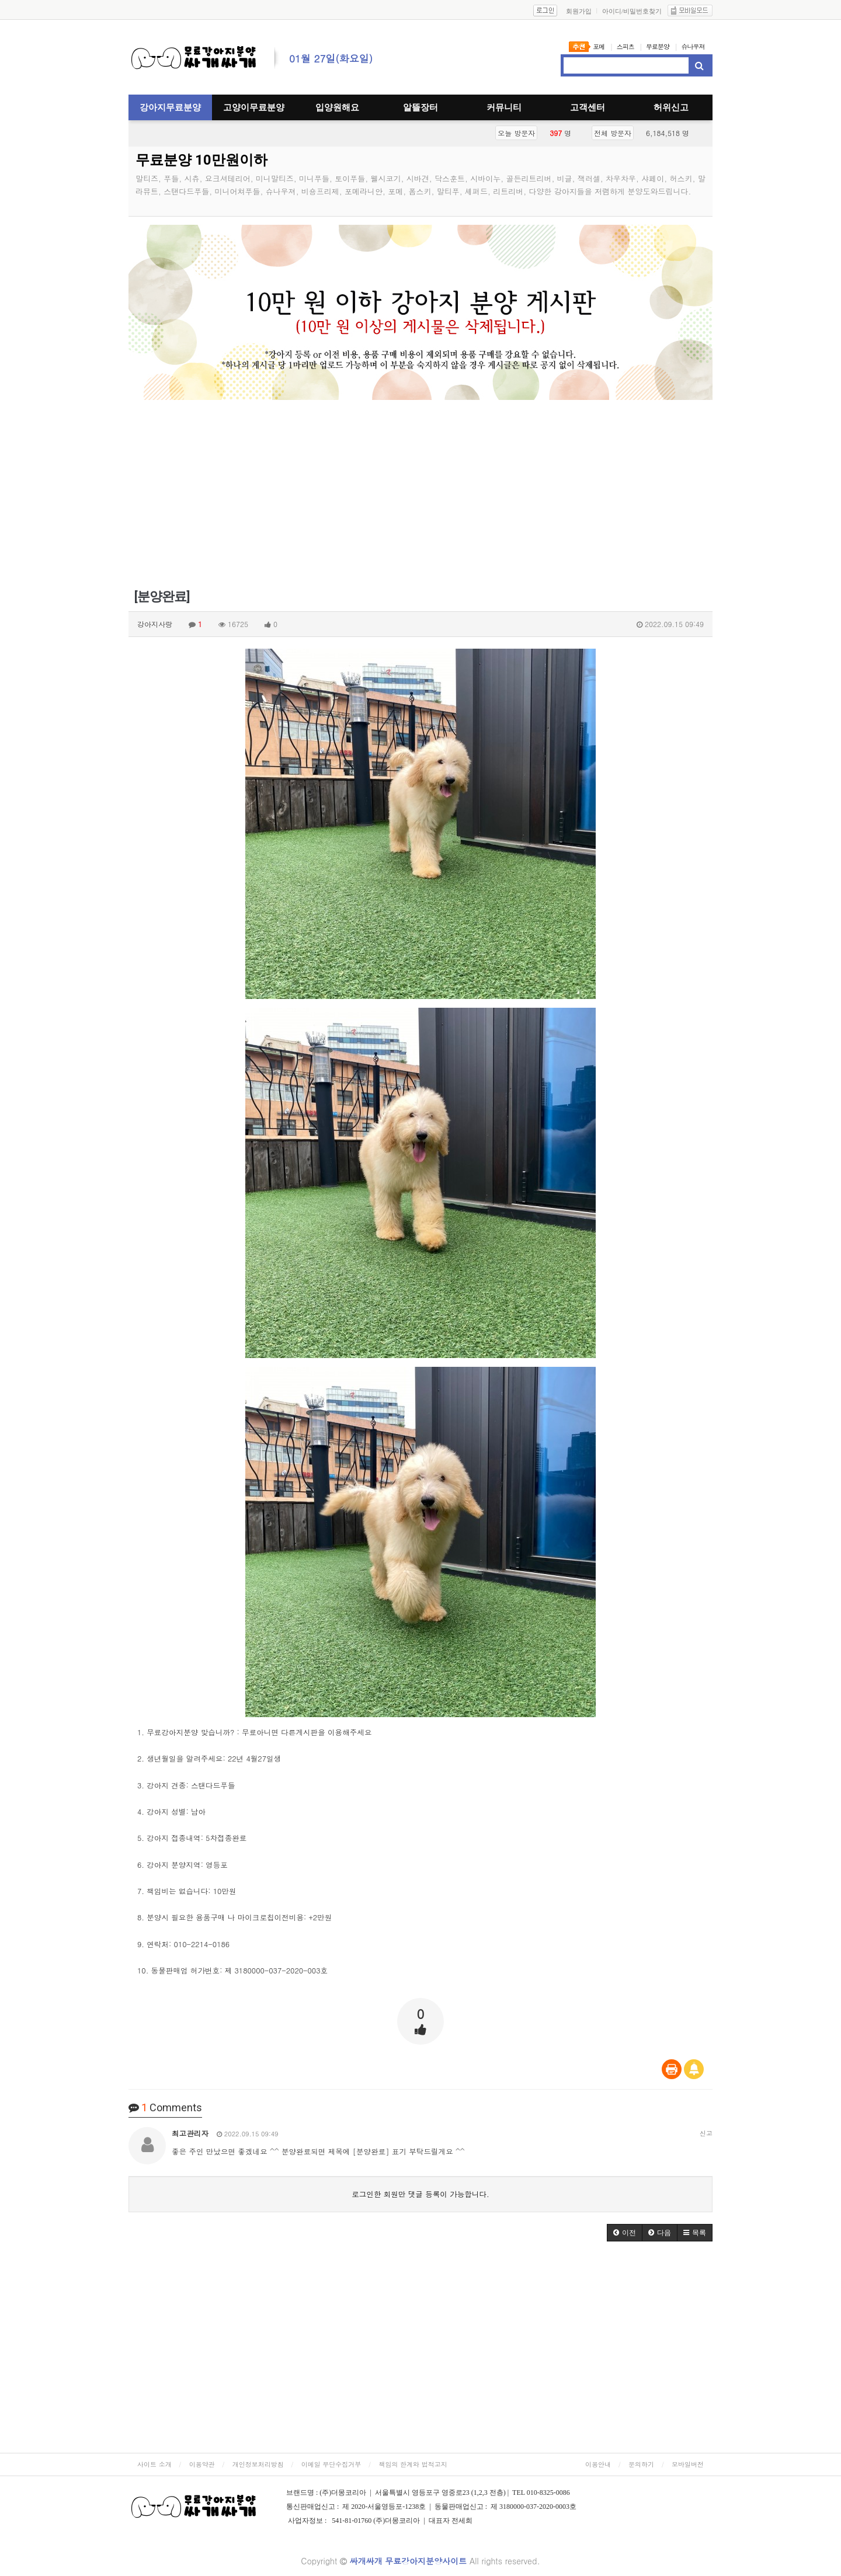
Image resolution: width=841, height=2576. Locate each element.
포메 (598, 46)
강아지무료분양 (170, 107)
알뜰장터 (420, 107)
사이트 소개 (154, 2464)
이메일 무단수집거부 (331, 2464)
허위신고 (671, 107)
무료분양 (657, 46)
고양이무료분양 (253, 107)
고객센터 (587, 107)
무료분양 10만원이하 (201, 160)
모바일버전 (688, 2464)
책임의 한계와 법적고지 (412, 2464)
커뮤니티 (504, 107)
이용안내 (598, 2464)
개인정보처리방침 (258, 2464)
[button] (624, 2232)
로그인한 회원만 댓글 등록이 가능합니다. (420, 2194)
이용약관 (202, 2464)
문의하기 (641, 2464)
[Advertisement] (420, 500)
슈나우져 (692, 46)
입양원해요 (337, 107)
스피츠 (625, 46)
